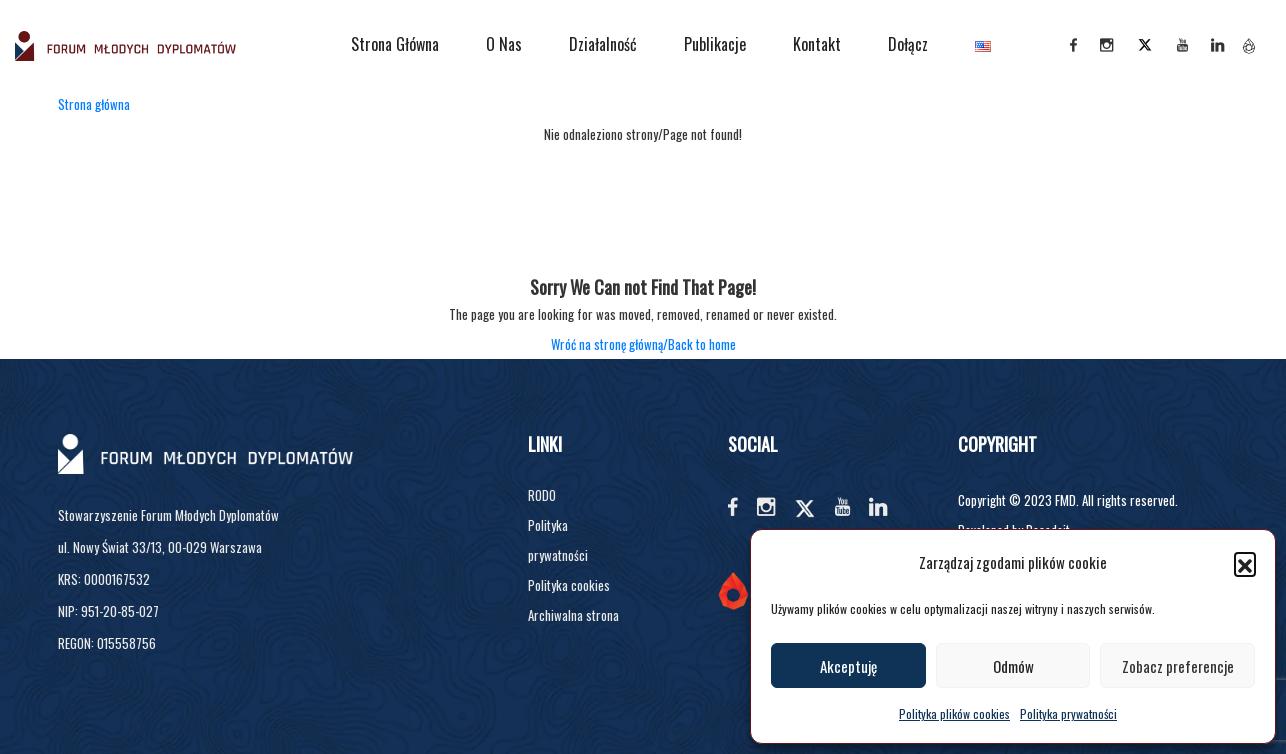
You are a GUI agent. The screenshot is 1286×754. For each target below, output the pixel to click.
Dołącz (908, 44)
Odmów (1013, 666)
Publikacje (715, 44)
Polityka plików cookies (954, 713)
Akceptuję (848, 666)
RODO (542, 495)
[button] (1245, 563)
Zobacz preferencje (1178, 666)
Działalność (603, 44)
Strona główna (395, 44)
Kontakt (817, 44)
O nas (504, 44)
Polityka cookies (569, 585)
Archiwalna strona (573, 615)
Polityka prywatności (1068, 713)
